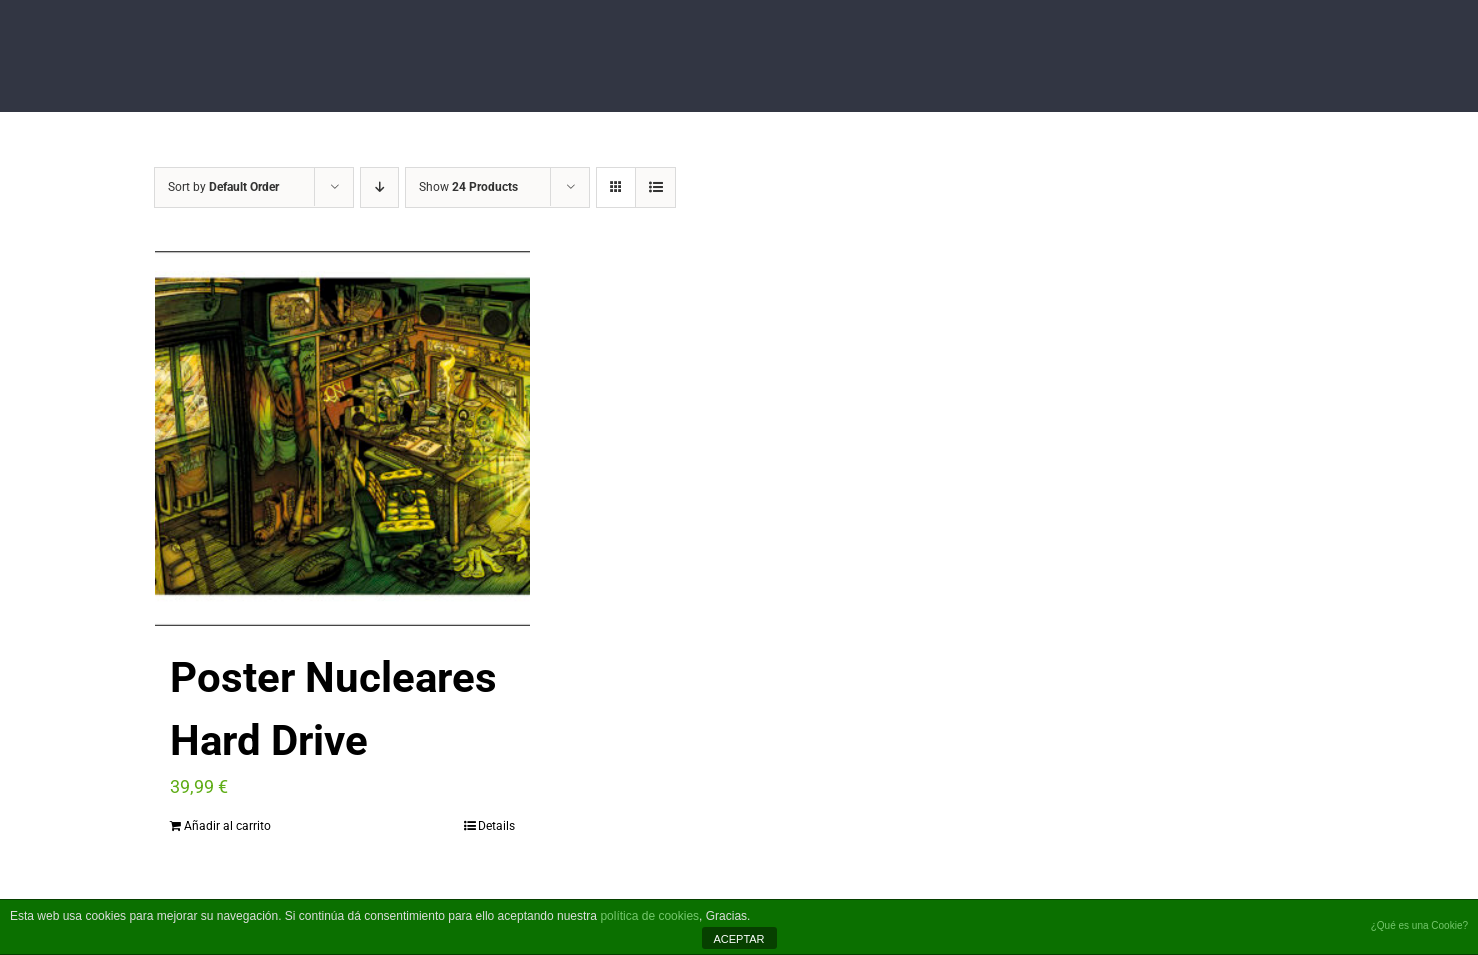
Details (496, 826)
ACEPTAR (738, 939)
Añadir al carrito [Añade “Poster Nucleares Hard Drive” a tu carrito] (227, 826)
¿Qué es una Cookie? (1419, 925)
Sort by (223, 187)
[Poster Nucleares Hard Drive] (342, 438)
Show (468, 187)
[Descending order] (379, 187)
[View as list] (655, 187)
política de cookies (649, 916)
